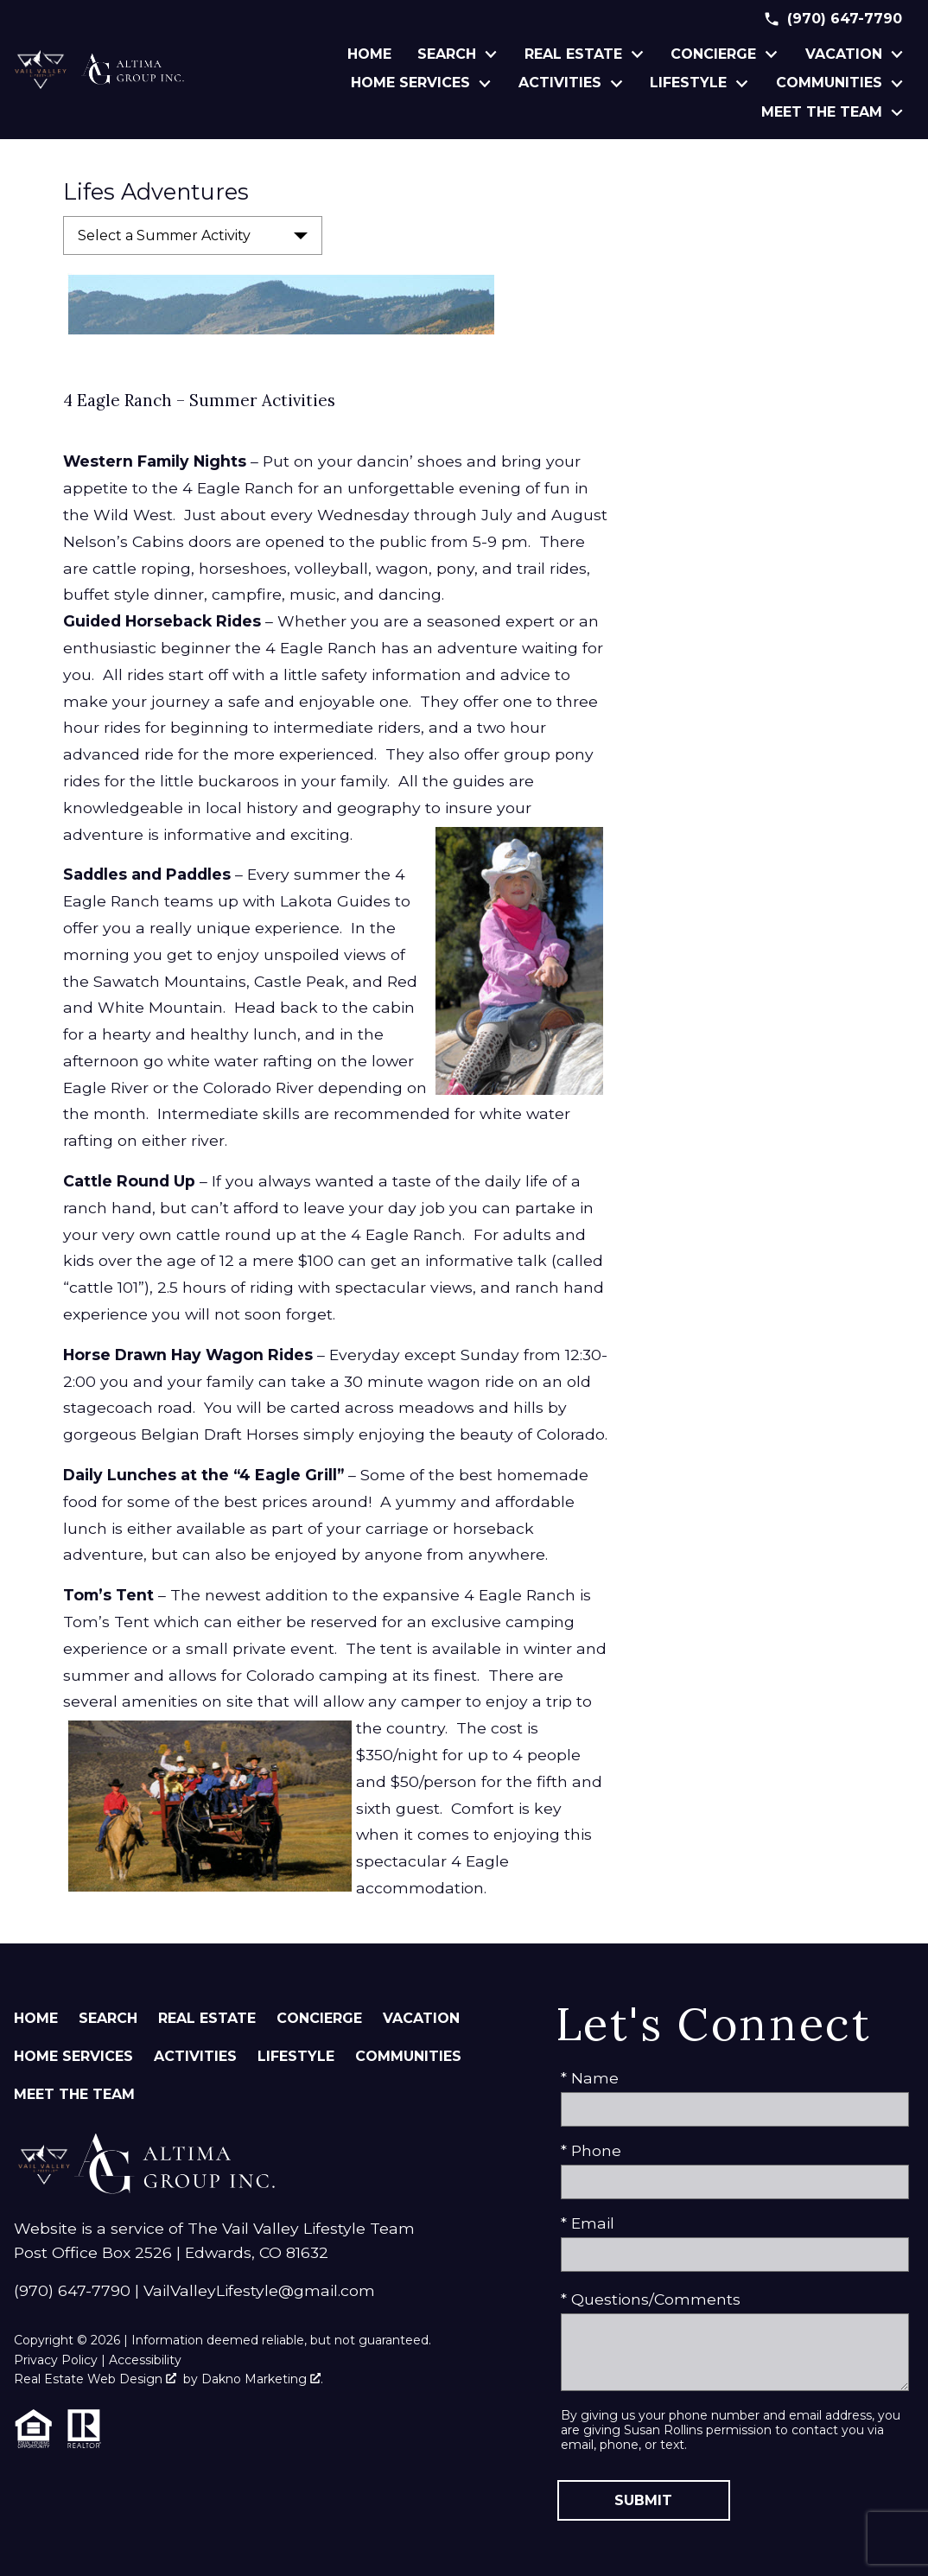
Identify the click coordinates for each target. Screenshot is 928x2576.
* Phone (591, 2150)
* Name (590, 2078)
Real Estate (207, 2018)
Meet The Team (74, 2094)
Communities (408, 2056)
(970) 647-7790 (72, 2290)
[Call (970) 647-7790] (832, 19)
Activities (195, 2056)
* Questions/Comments (650, 2299)
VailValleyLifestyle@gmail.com (259, 2290)
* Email (587, 2223)
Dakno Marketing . (262, 2379)
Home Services (73, 2056)
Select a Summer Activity (164, 235)
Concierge (319, 2018)
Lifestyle (295, 2056)
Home (369, 54)
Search (108, 2018)
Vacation (421, 2018)
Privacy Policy (56, 2360)
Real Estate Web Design (95, 2379)
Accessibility (145, 2360)
